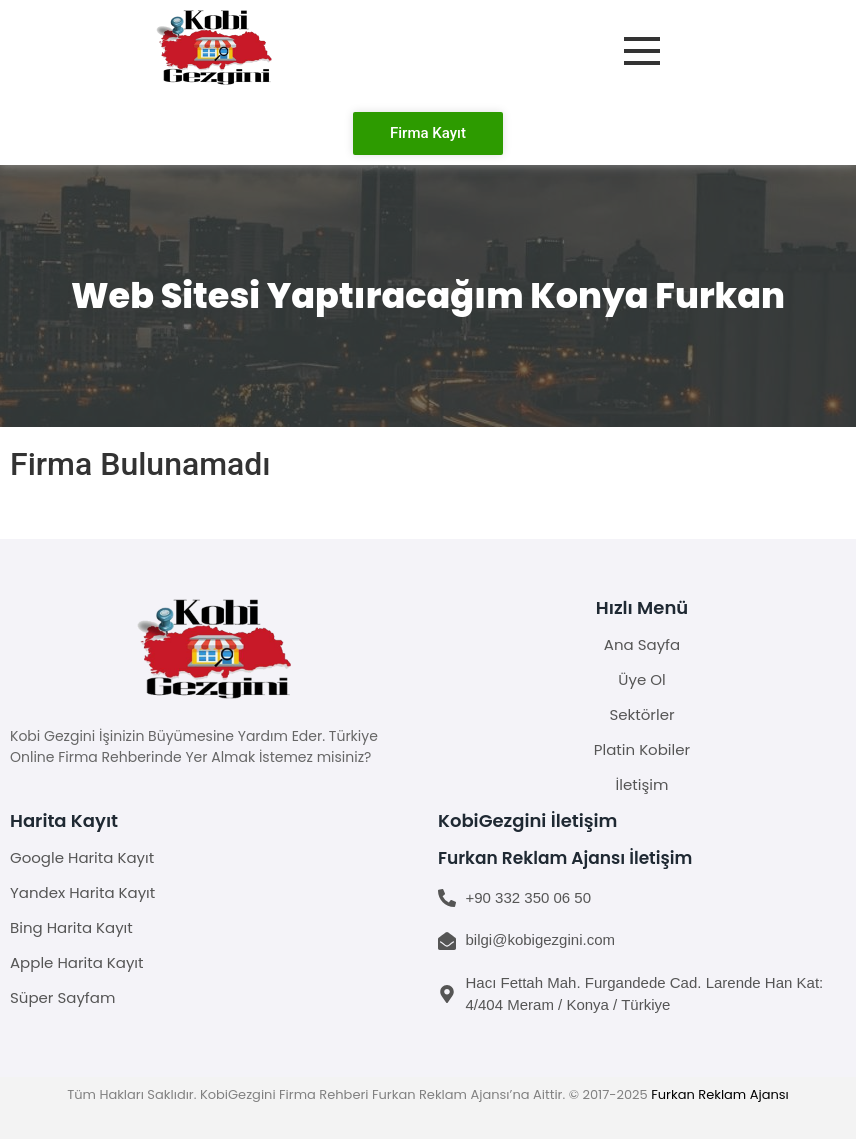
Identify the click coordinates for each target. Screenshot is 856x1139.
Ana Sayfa (642, 644)
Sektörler (641, 714)
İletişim (642, 784)
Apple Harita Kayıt (77, 962)
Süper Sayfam (62, 997)
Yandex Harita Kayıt (82, 892)
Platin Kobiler (642, 749)
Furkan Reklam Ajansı (720, 1094)
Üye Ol (641, 679)
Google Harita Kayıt (82, 857)
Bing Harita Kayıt (71, 927)
